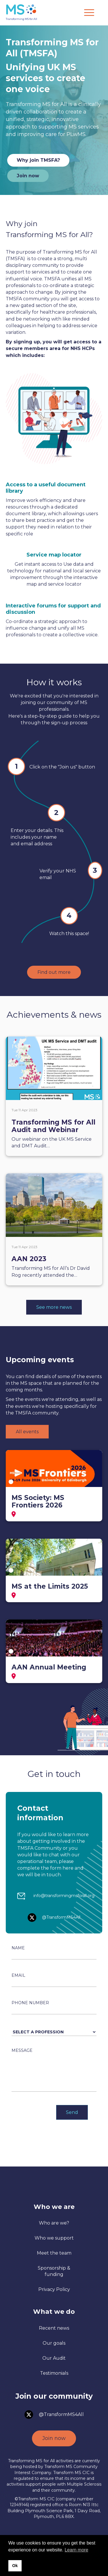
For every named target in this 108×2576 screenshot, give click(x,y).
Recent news (54, 2328)
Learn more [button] (76, 2549)
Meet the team (54, 2253)
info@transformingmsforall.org (63, 1895)
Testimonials (54, 2373)
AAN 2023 (29, 1259)
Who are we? (54, 2223)
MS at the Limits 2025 (50, 1586)
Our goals (54, 2343)
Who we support (54, 2238)
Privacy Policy (54, 2289)
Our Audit (54, 2358)
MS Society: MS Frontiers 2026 (38, 1501)
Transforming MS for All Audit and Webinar (53, 1126)
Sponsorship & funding (54, 2271)
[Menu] (89, 13)
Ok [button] (15, 2565)
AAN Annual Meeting (49, 1667)
